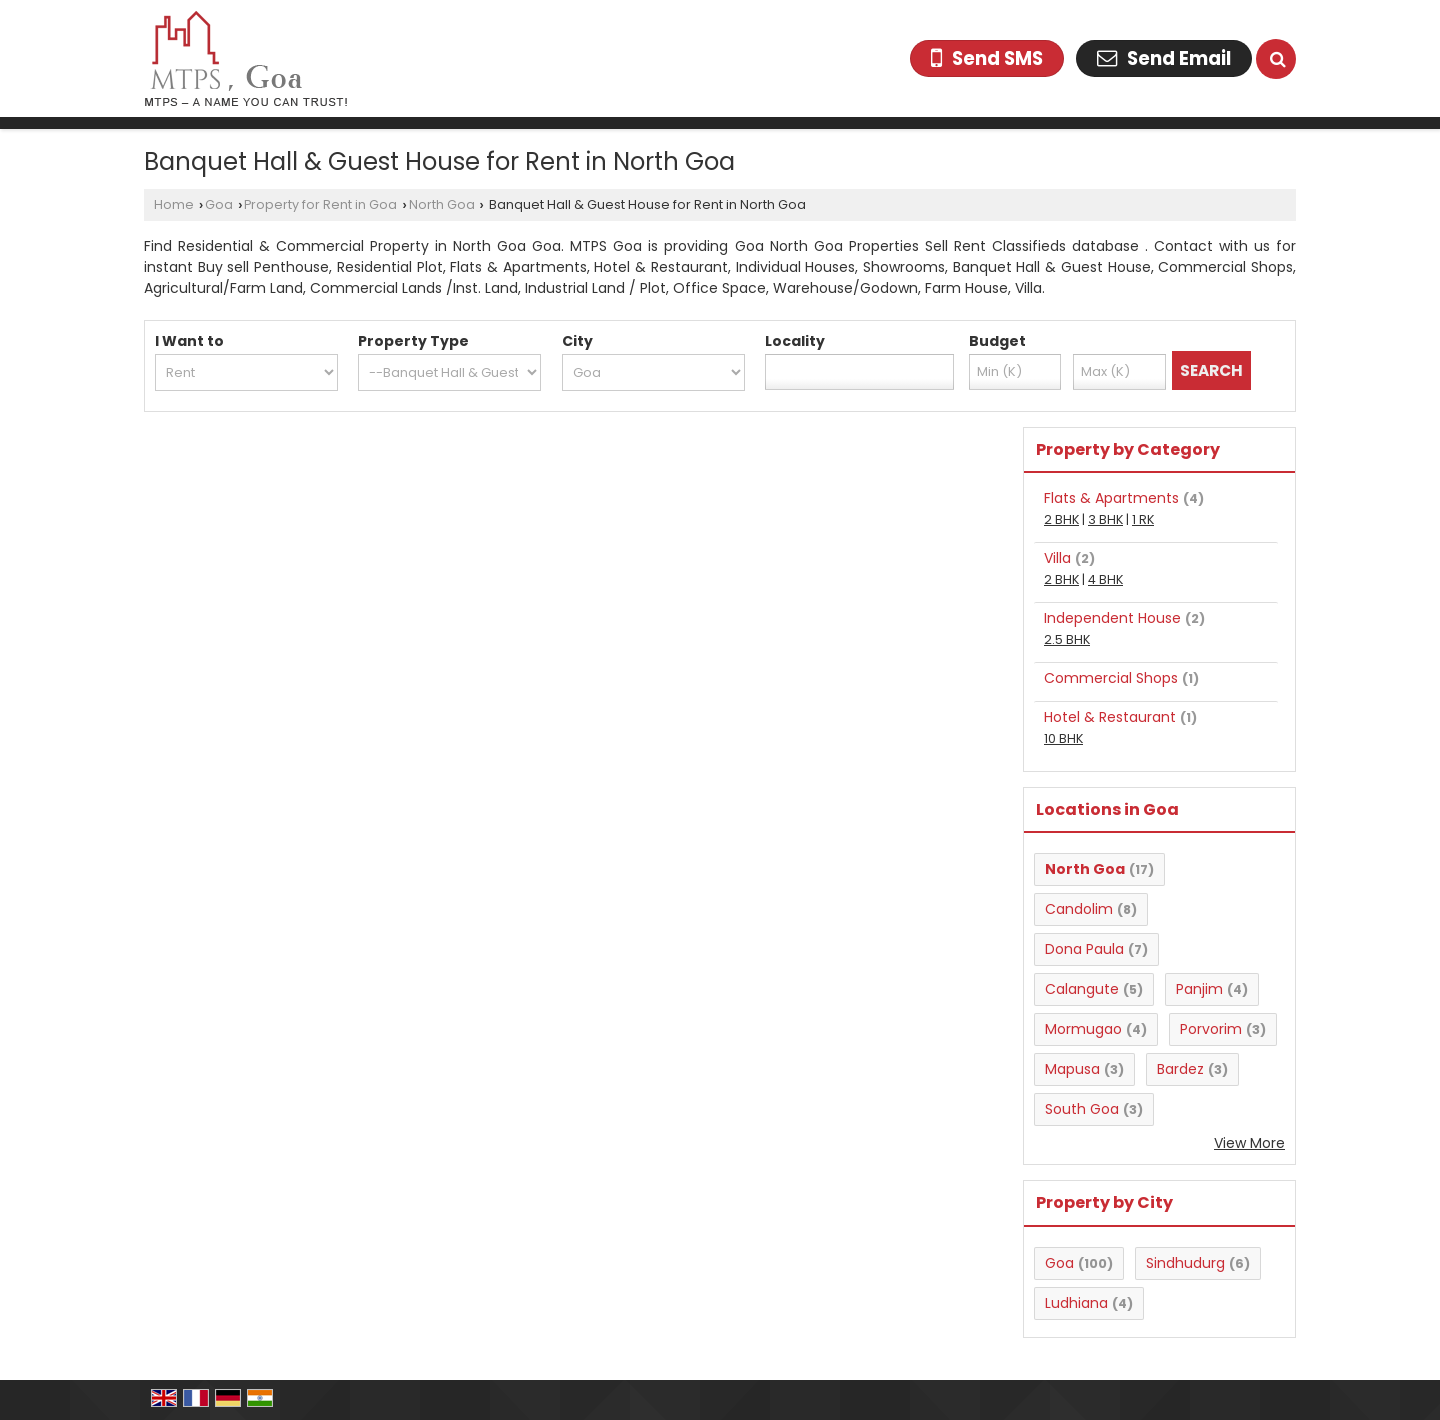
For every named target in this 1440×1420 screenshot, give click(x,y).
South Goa (1082, 1109)
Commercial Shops (1111, 678)
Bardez (1180, 1069)
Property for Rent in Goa (320, 204)
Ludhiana (1076, 1303)
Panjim (1199, 989)
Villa (1057, 558)
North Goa (442, 204)
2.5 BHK (1067, 639)
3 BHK (1105, 519)
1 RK (1143, 519)
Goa (219, 204)
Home (174, 204)
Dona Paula (1084, 949)
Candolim (1079, 909)
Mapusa (1072, 1069)
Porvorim (1211, 1029)
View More (1249, 1143)
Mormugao (1083, 1029)
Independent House (1112, 618)
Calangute (1082, 989)
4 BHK (1105, 579)
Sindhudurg (1185, 1263)
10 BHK (1063, 738)
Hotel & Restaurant (1110, 717)
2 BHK (1061, 519)
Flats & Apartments (1111, 498)
